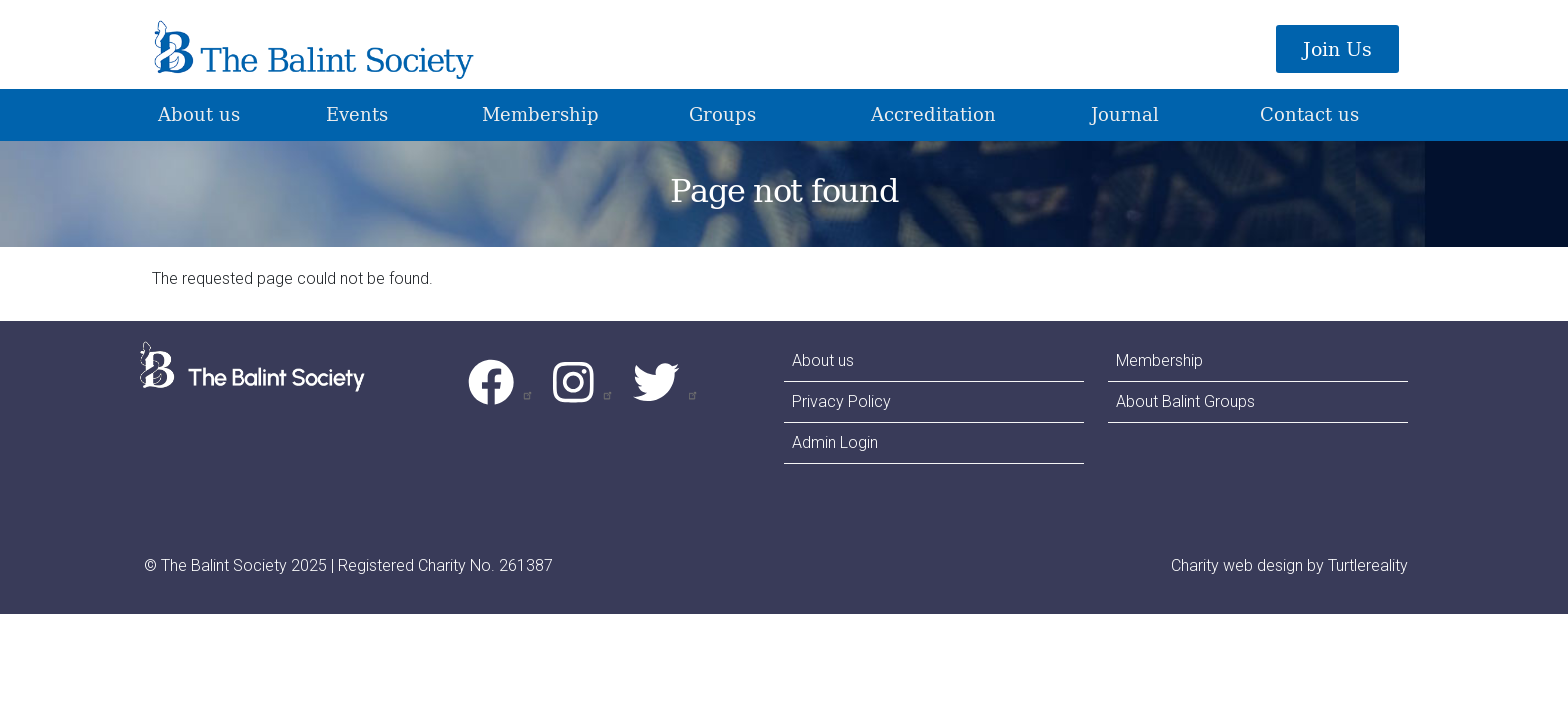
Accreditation (933, 114)
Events (357, 114)
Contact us (1309, 114)
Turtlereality (1368, 565)
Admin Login (835, 442)
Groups (722, 114)
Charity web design (1237, 565)
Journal (1125, 114)
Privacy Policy (841, 401)
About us (199, 114)
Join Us (1337, 49)
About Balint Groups (1185, 401)
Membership (540, 114)
